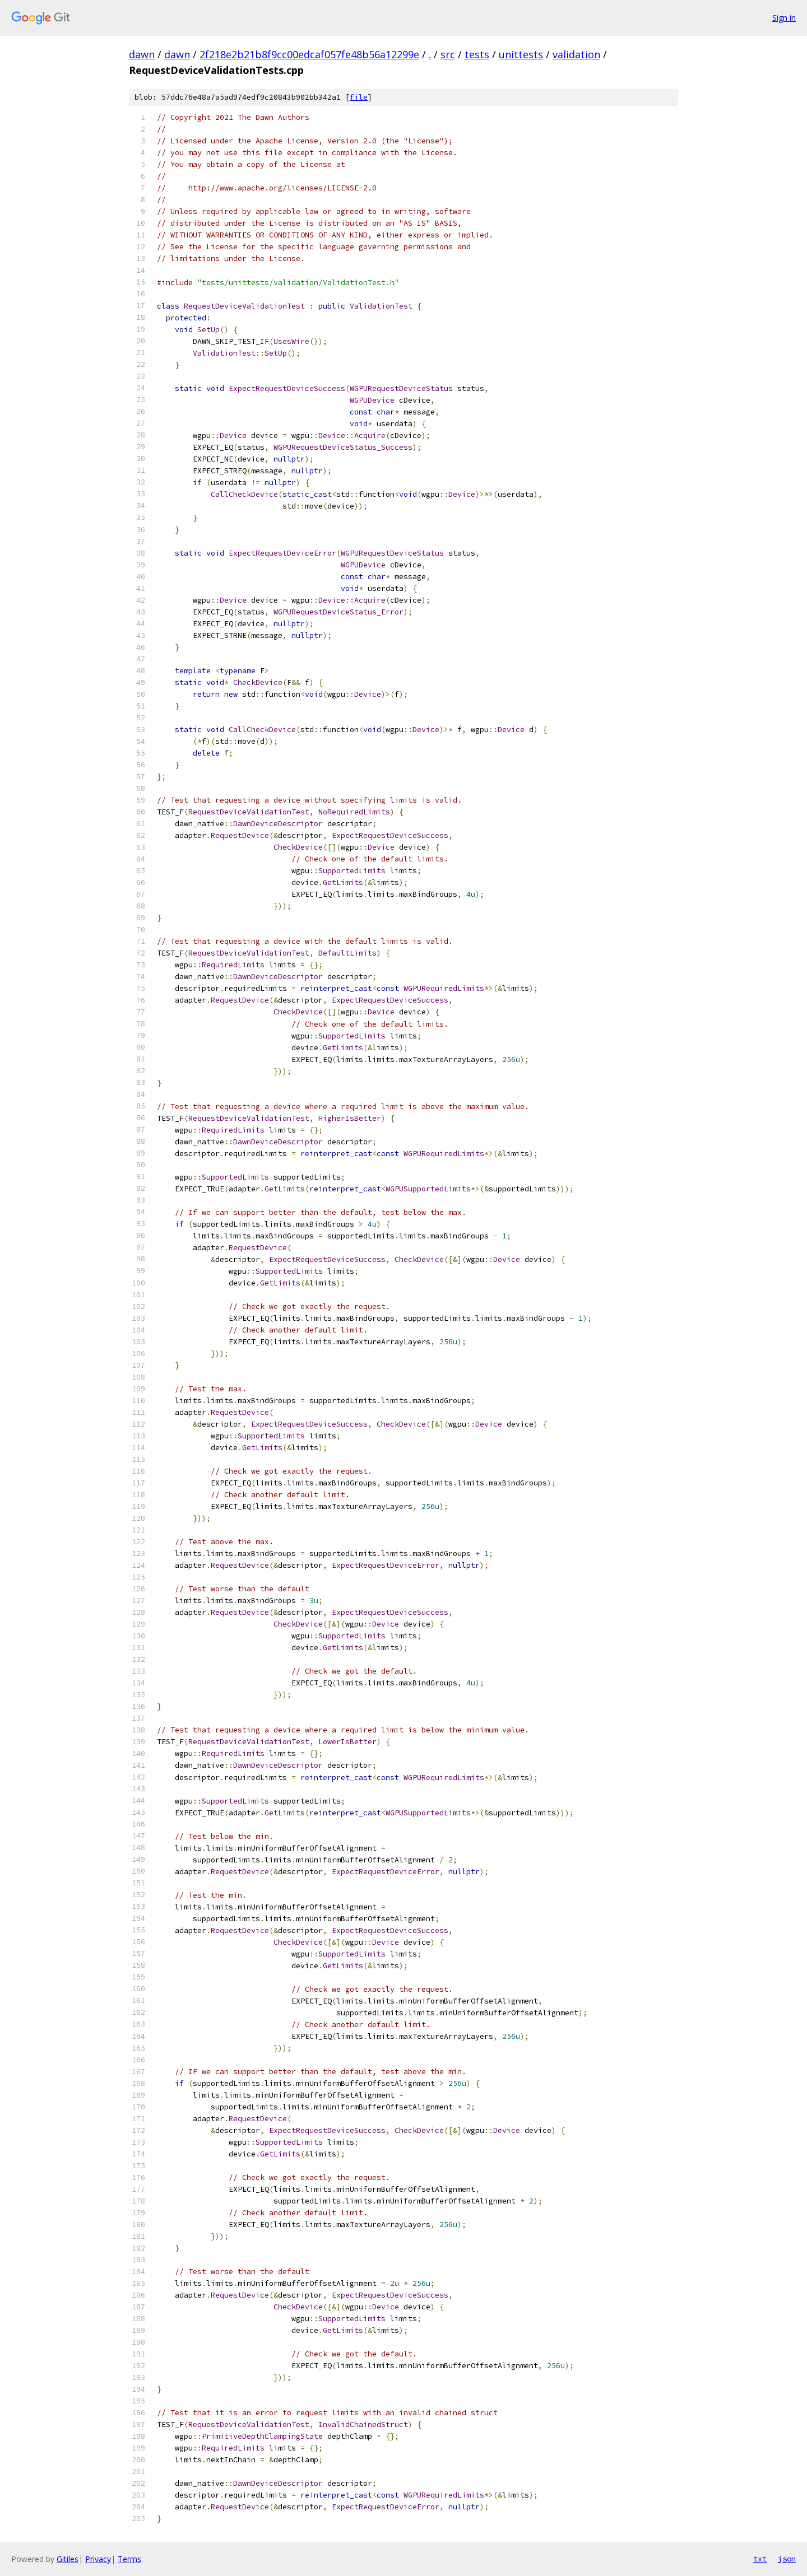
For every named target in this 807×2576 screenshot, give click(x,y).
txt (760, 2559)
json (787, 2559)
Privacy (98, 2559)
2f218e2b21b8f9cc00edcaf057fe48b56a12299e (309, 54)
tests (477, 54)
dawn (142, 54)
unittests (521, 54)
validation (576, 54)
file (359, 97)
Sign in (784, 17)
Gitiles (67, 2559)
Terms (129, 2559)
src (447, 54)
